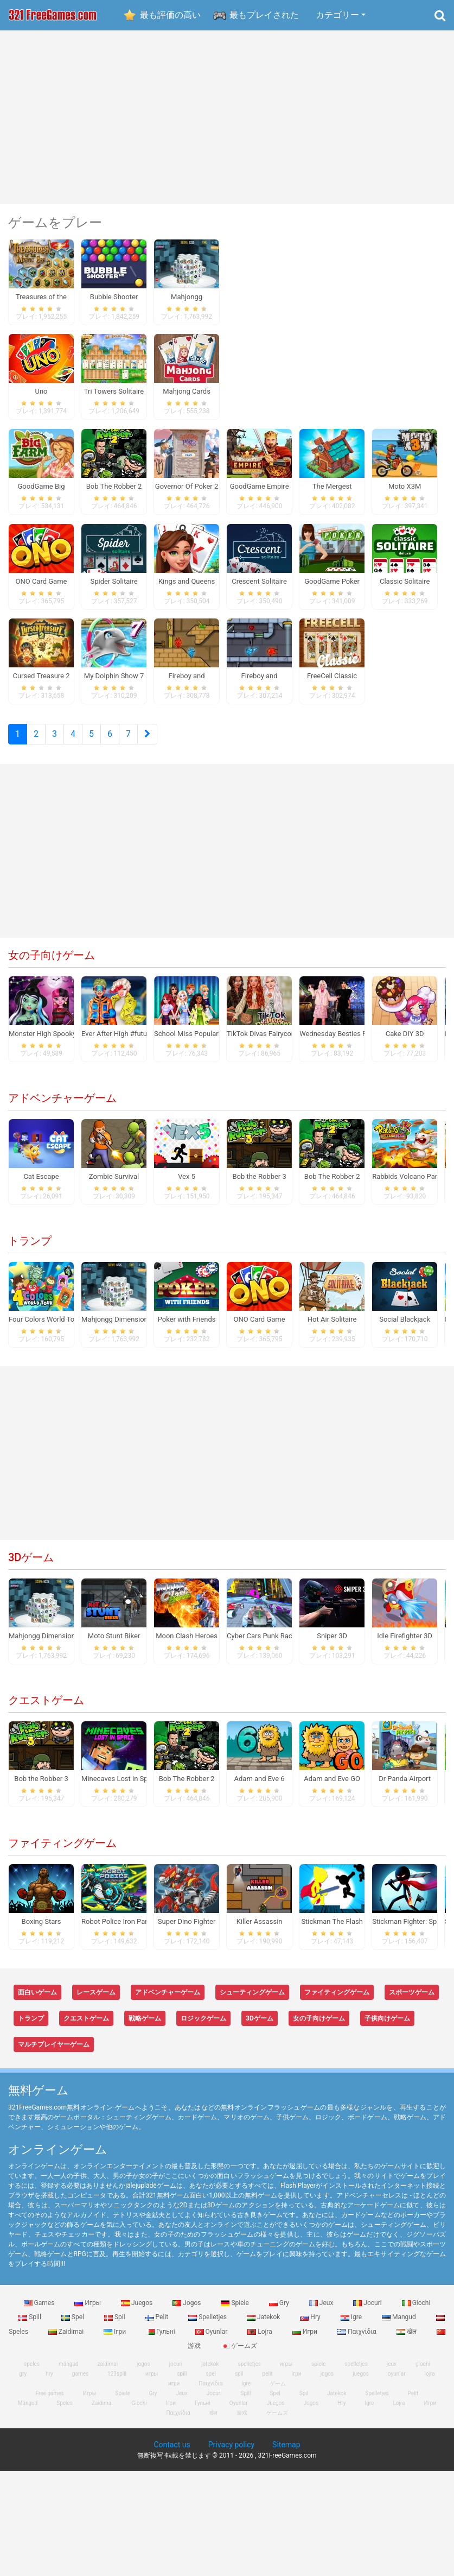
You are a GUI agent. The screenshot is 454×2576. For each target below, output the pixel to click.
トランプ (30, 1249)
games (80, 2382)
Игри (305, 2340)
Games (40, 2311)
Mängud (27, 2411)
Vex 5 (186, 1185)
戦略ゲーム (145, 2027)
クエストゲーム (46, 1708)
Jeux (322, 2311)
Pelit (157, 2325)
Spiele (235, 2311)
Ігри (115, 2340)
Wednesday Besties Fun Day (343, 1042)
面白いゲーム (37, 2001)
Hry (311, 2325)
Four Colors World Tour (45, 1328)
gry (23, 2382)
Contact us (172, 2452)
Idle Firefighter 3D (404, 1644)
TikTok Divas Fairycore (262, 1042)
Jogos (187, 2311)
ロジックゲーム (203, 2027)
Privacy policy (231, 2452)
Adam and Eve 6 (259, 1787)
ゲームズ (239, 2354)
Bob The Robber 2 (332, 1185)
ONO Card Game (259, 1328)
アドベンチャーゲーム (62, 1106)
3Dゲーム (31, 1566)
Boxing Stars (41, 1930)
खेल (407, 2340)
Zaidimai (66, 2340)
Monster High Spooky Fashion (56, 1042)
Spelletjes (208, 2325)
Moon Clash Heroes (187, 1644)
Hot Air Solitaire (332, 1328)
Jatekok (264, 2325)
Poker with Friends (187, 1328)
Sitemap (286, 2452)
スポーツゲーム (411, 2001)
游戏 (241, 2421)
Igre (352, 2325)
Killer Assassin (259, 1930)
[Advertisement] (227, 117)
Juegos (137, 2311)
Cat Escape (41, 1185)
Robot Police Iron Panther (121, 1930)
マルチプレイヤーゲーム (53, 2053)
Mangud (400, 2325)
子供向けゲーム (387, 2027)
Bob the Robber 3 (259, 1185)
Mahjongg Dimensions (116, 1328)
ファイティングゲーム (62, 1851)
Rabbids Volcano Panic (408, 1185)
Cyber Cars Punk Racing (264, 1644)
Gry (280, 2311)
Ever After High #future (117, 1042)
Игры (88, 2311)
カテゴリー (337, 15)
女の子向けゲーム (51, 963)
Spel (73, 2325)
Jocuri (368, 2311)
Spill (30, 2325)
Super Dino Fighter (187, 1930)
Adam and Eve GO (332, 1787)
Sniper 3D (332, 1644)
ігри (297, 2382)
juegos (361, 2382)
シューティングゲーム (252, 2001)
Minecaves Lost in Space (120, 1787)
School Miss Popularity (190, 1042)
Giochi (416, 2311)
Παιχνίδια (357, 2340)
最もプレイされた (264, 15)
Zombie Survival (114, 1185)
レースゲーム (96, 2001)
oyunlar (397, 2382)
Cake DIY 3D (405, 1042)
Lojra (260, 2340)
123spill (116, 2382)
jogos (327, 2382)
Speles (64, 2411)
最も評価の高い (170, 15)
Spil (115, 2325)
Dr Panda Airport (405, 1787)
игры (151, 2382)
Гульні (161, 2340)
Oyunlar (212, 2340)
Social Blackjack (404, 1328)
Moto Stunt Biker (114, 1644)
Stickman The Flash (331, 1930)
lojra (430, 2382)
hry (49, 2382)
